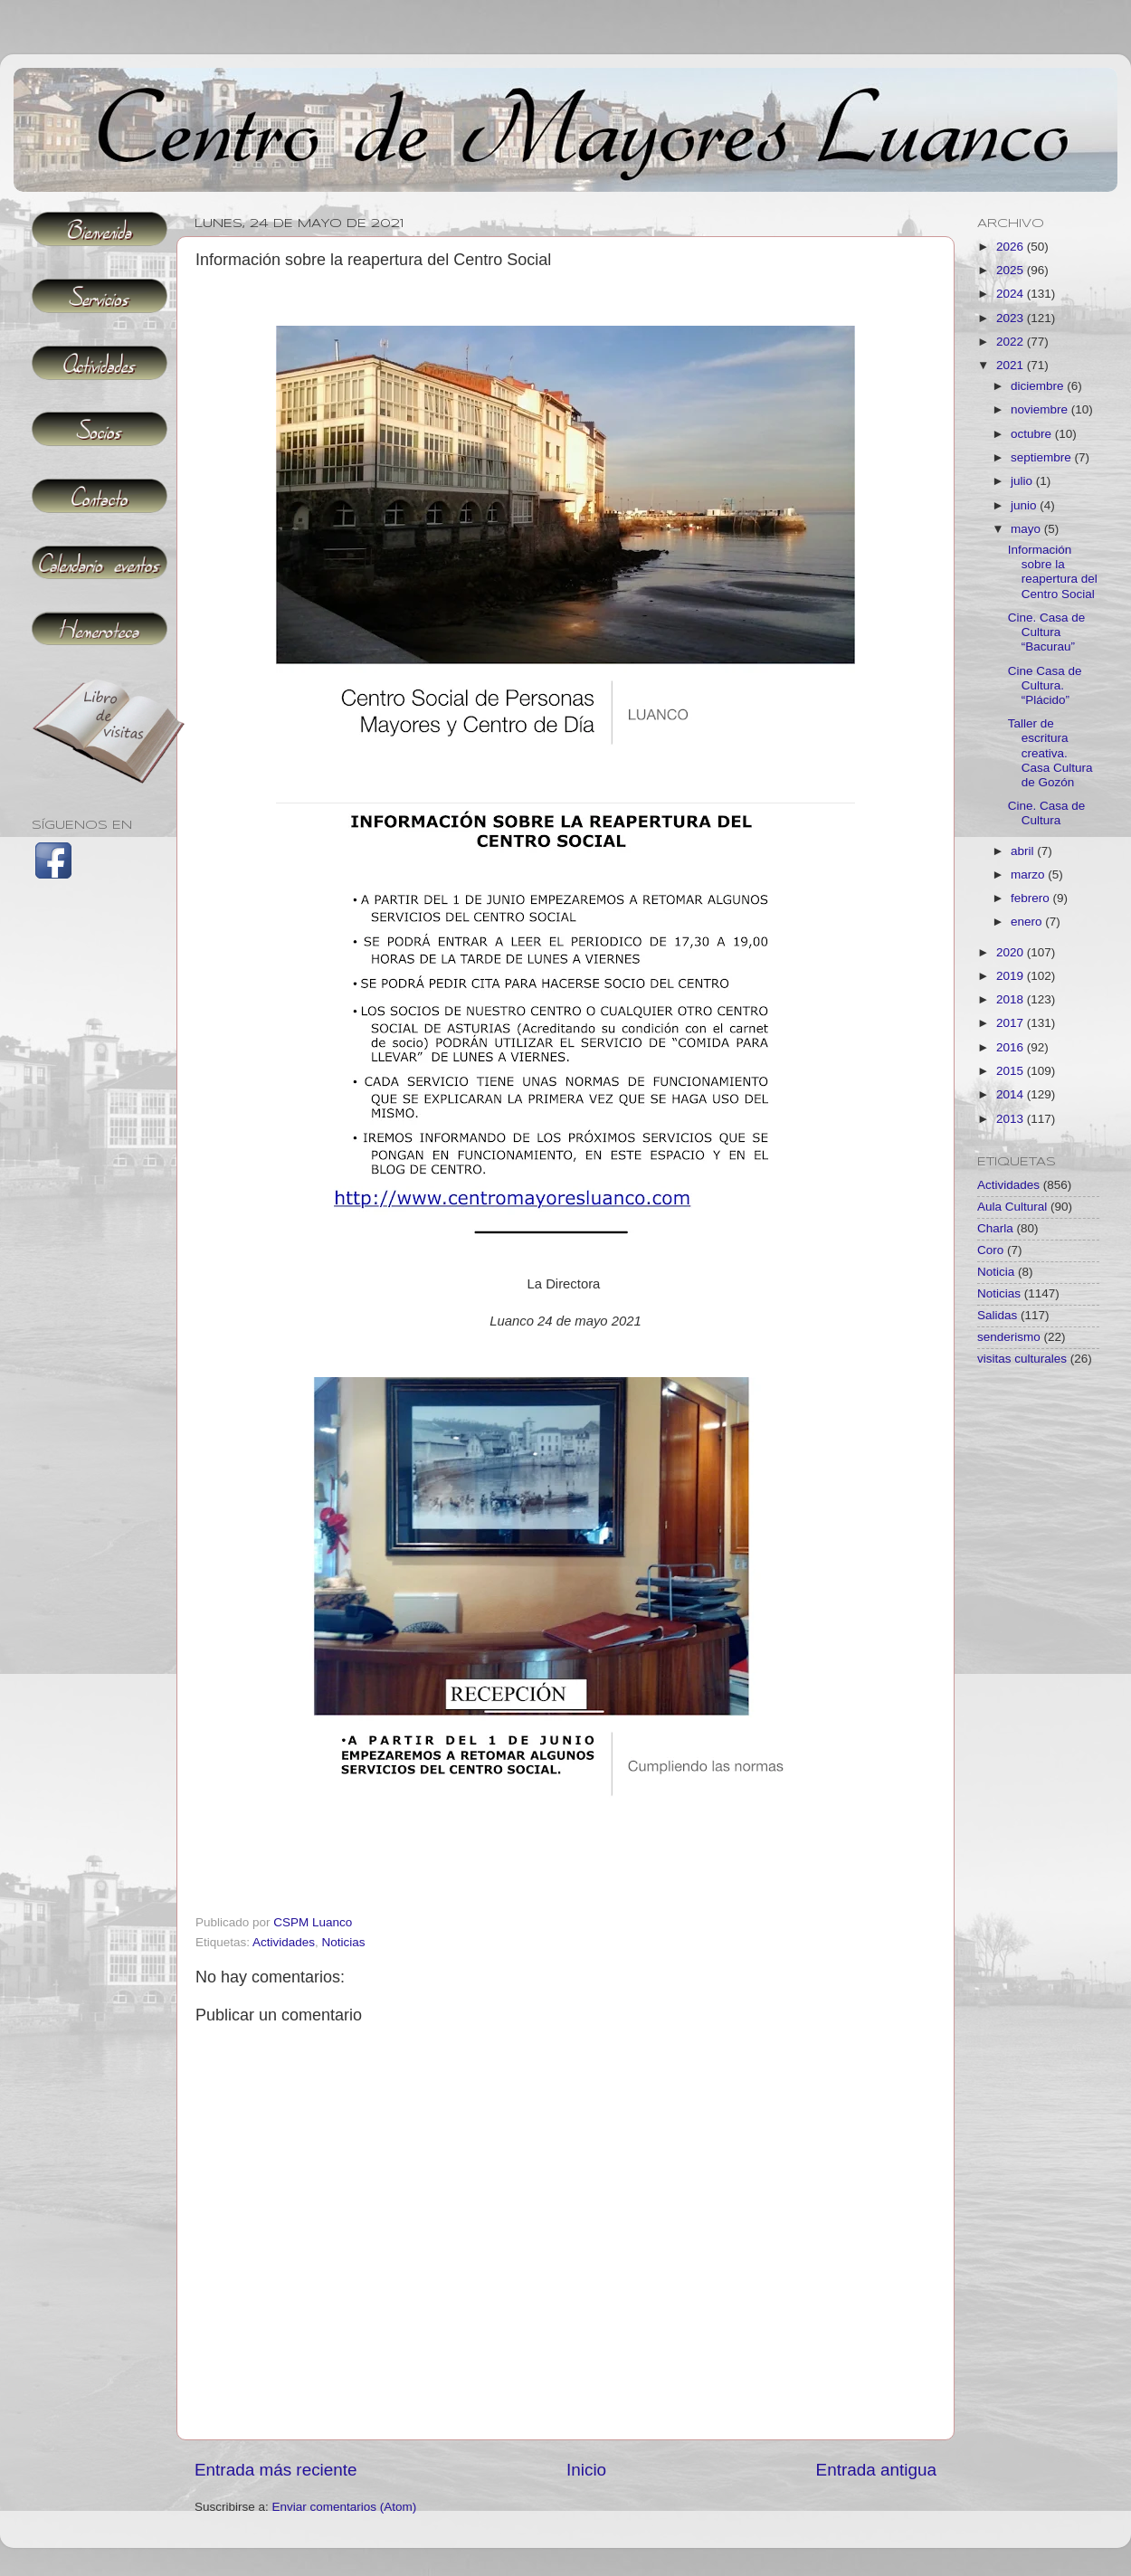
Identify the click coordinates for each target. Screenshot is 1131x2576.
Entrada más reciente (276, 2469)
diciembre (1039, 386)
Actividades (283, 1942)
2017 (1011, 1023)
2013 (1011, 1119)
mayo (1027, 529)
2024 (1011, 293)
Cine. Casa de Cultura (1047, 813)
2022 (1011, 341)
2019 (1011, 976)
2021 (1011, 365)
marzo (1029, 874)
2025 (1011, 270)
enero (1028, 921)
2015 (1011, 1071)
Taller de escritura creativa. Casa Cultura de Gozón (1050, 753)
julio (1023, 481)
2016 (1011, 1047)
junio (1025, 505)
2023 (1011, 318)
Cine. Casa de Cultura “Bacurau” (1047, 632)
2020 (1011, 952)
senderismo (1009, 1337)
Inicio (586, 2469)
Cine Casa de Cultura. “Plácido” (1045, 685)
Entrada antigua (876, 2469)
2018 (1011, 999)
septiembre (1043, 457)
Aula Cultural (1012, 1206)
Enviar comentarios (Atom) (344, 2507)
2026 (1011, 246)
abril (1024, 851)
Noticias (344, 1942)
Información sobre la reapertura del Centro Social (1053, 572)
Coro (990, 1250)
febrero (1032, 898)
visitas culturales (1022, 1358)
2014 (1011, 1094)
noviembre (1041, 409)
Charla (995, 1228)
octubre (1033, 434)
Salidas (997, 1315)
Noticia (995, 1271)
